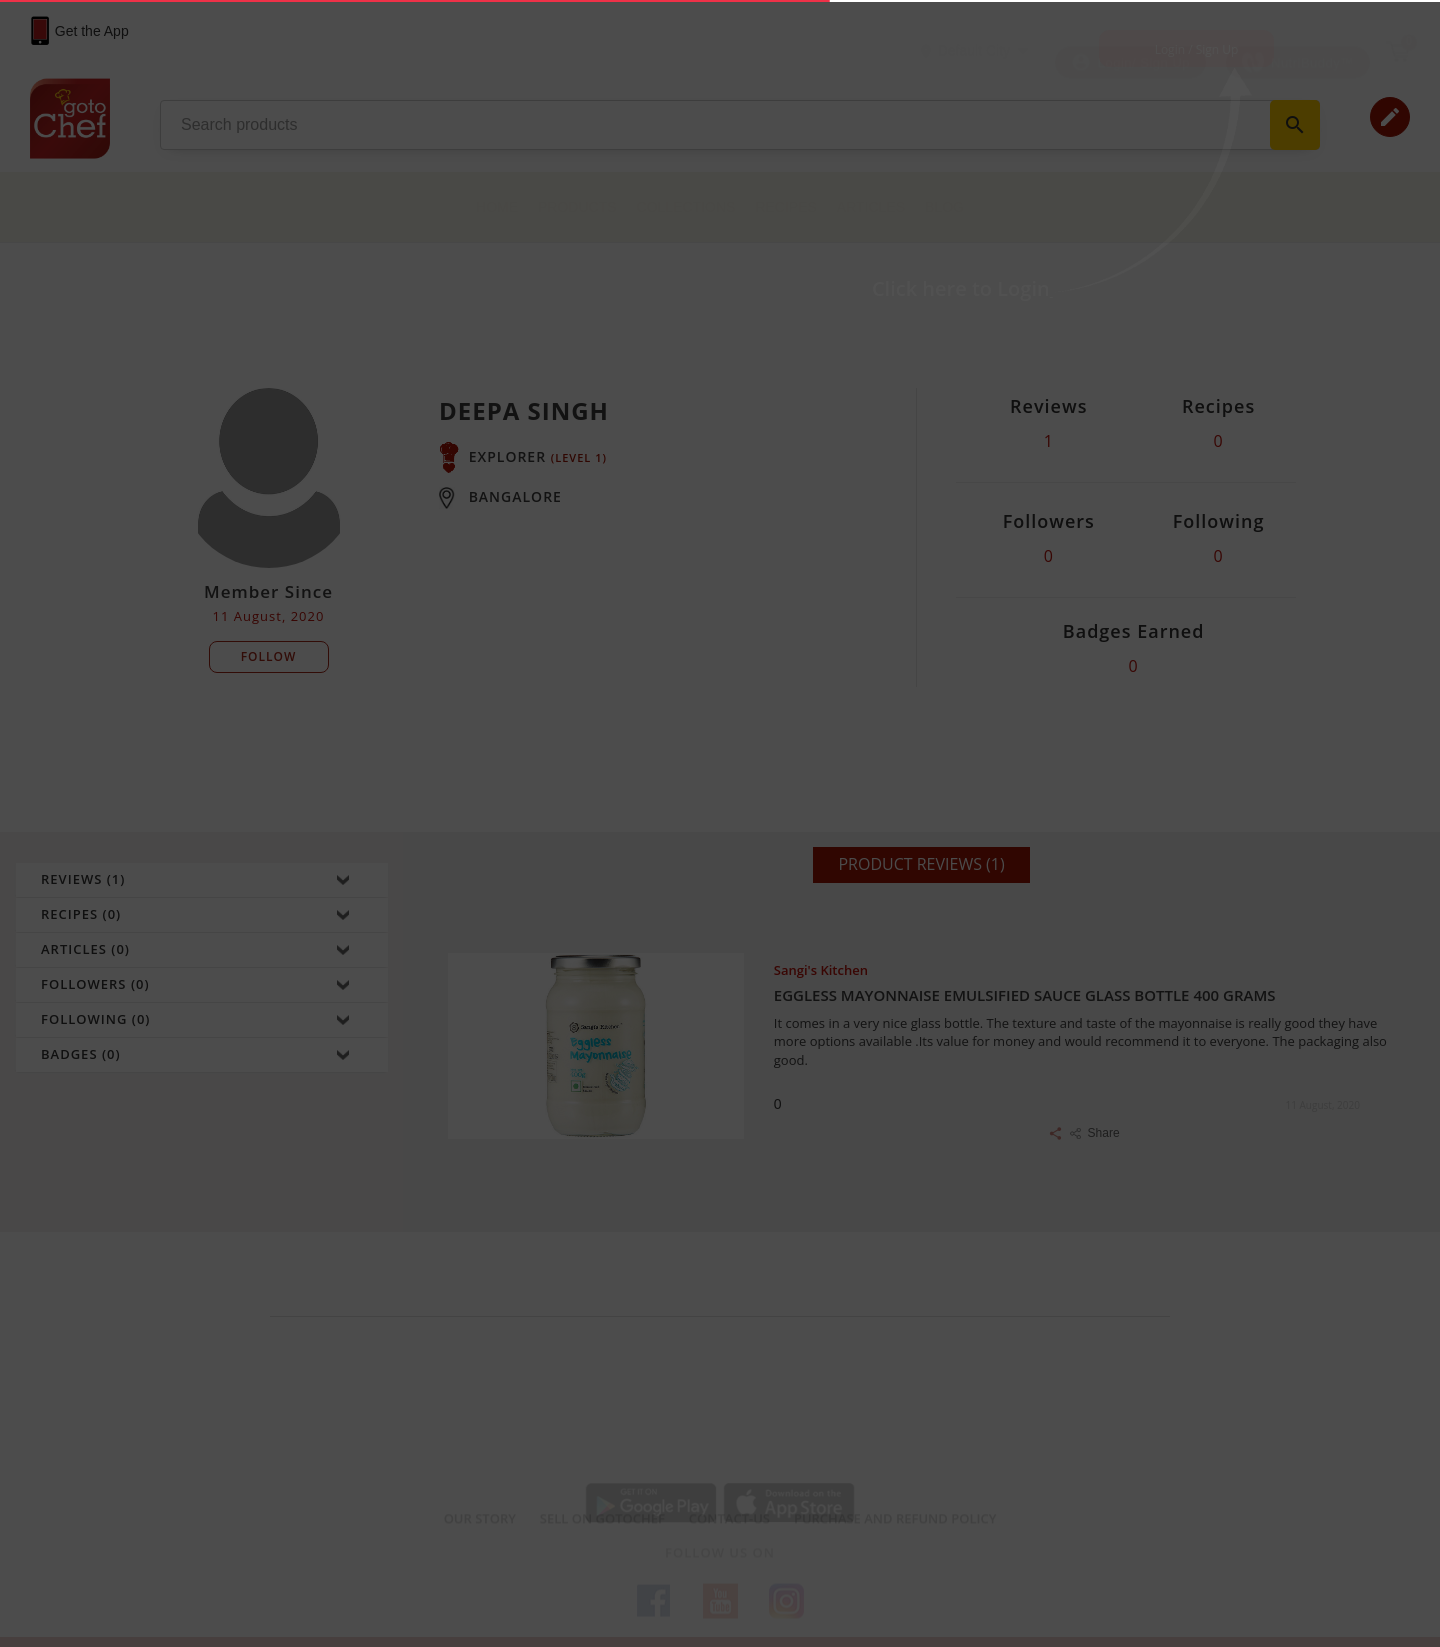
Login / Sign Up (1197, 49)
